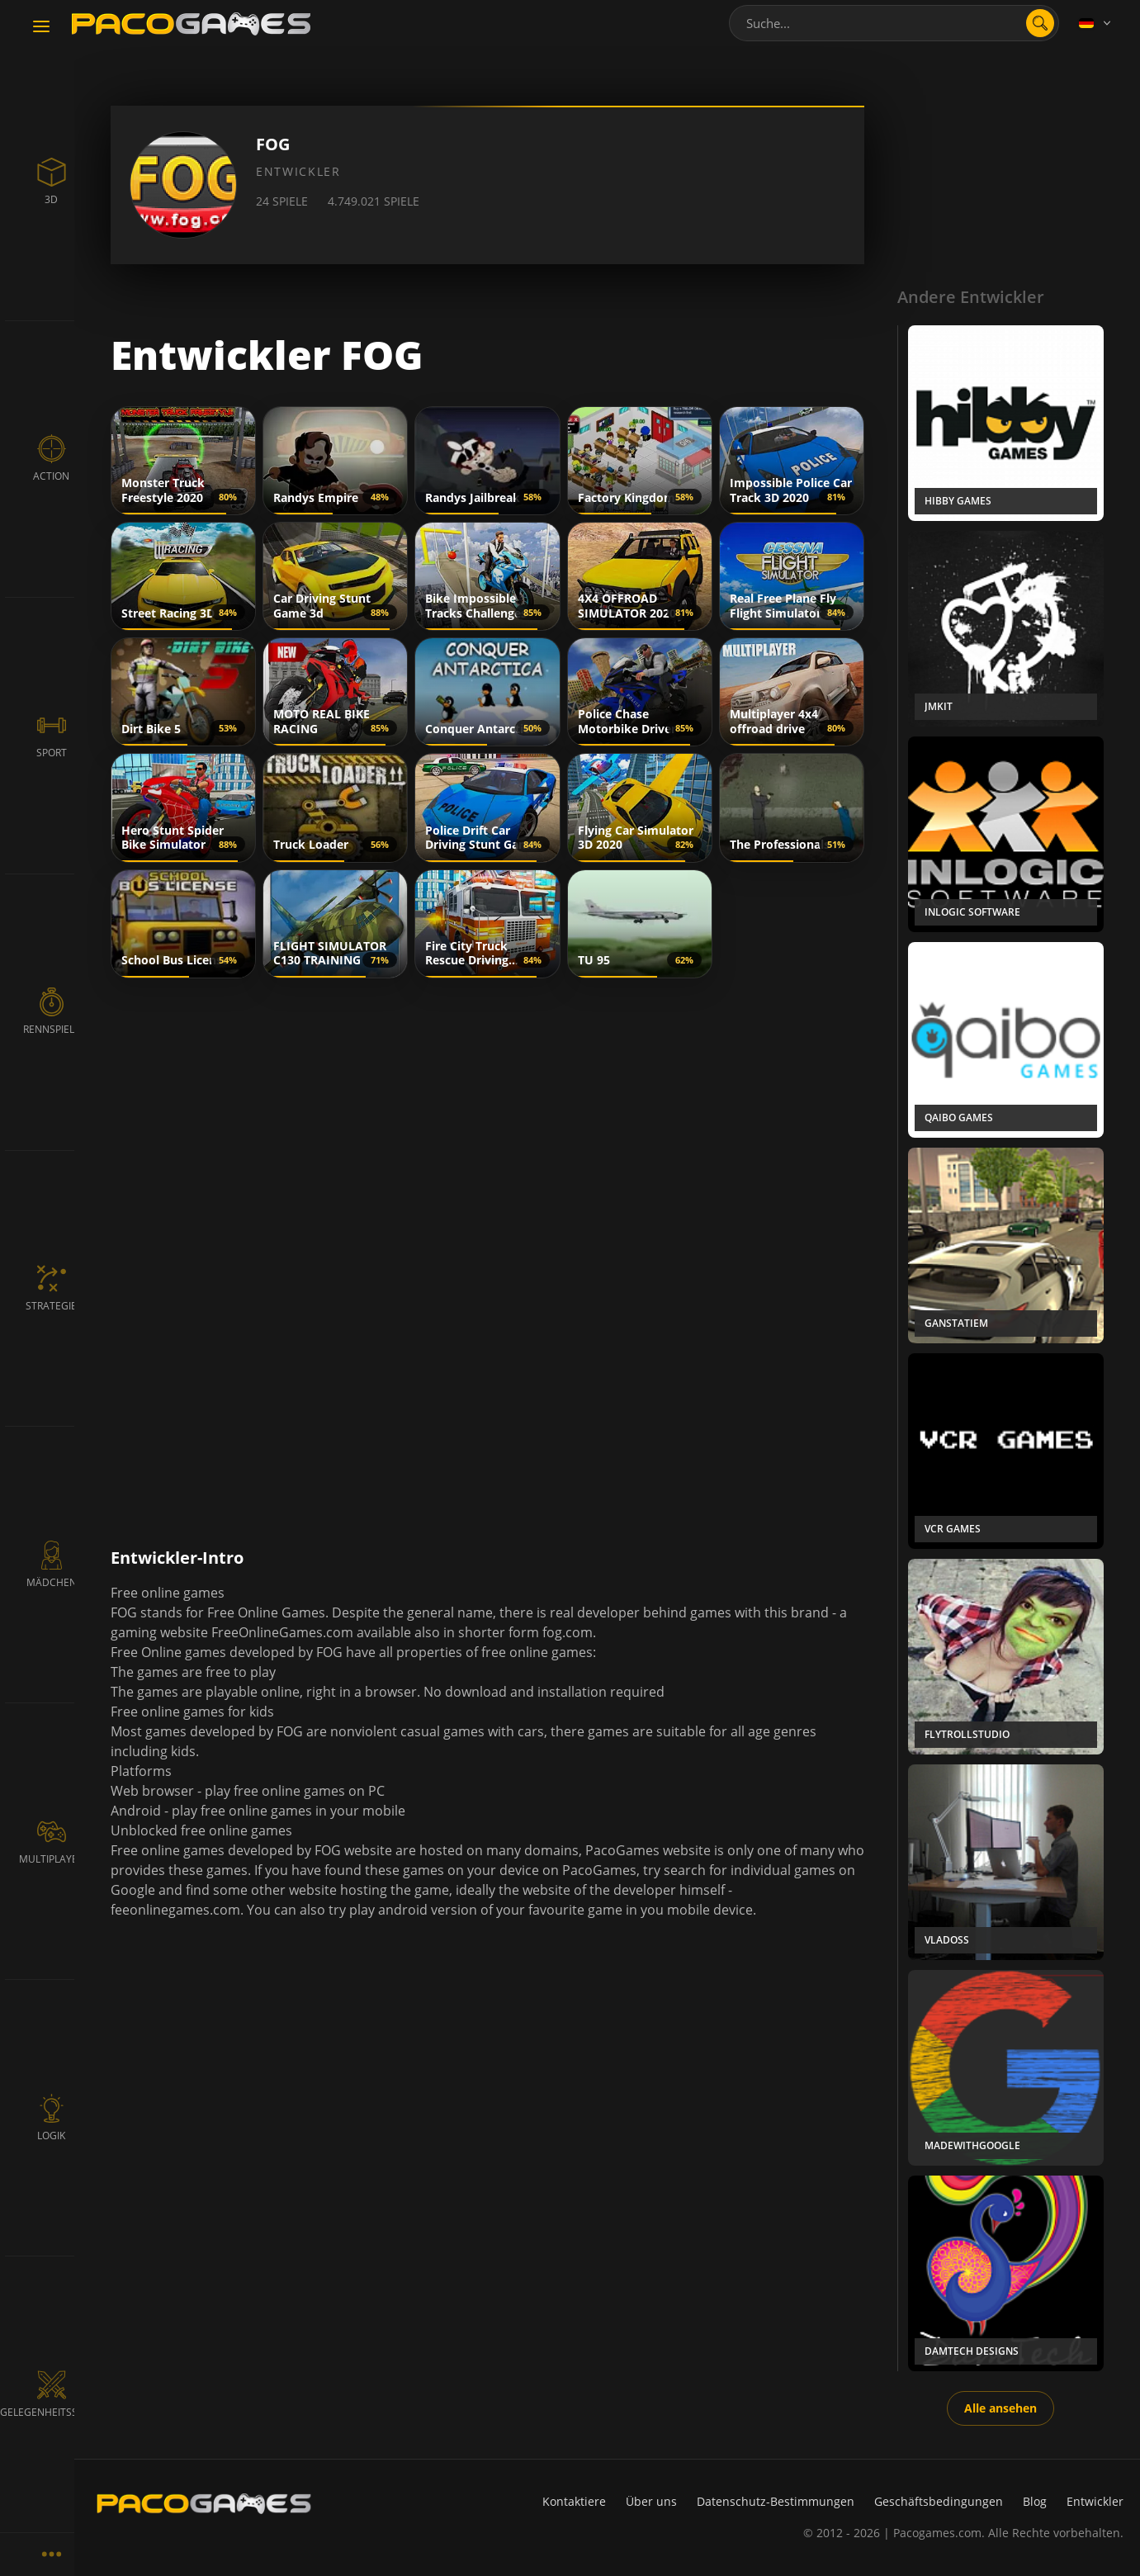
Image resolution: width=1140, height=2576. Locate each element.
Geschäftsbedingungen (938, 2501)
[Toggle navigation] (41, 27)
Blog (1035, 2501)
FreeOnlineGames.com (282, 1632)
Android (136, 1811)
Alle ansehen (1000, 2408)
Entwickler (1095, 2501)
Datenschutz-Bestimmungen (775, 2501)
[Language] (1096, 23)
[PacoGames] (204, 2503)
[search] (1040, 23)
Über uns (651, 2501)
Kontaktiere (574, 2501)
